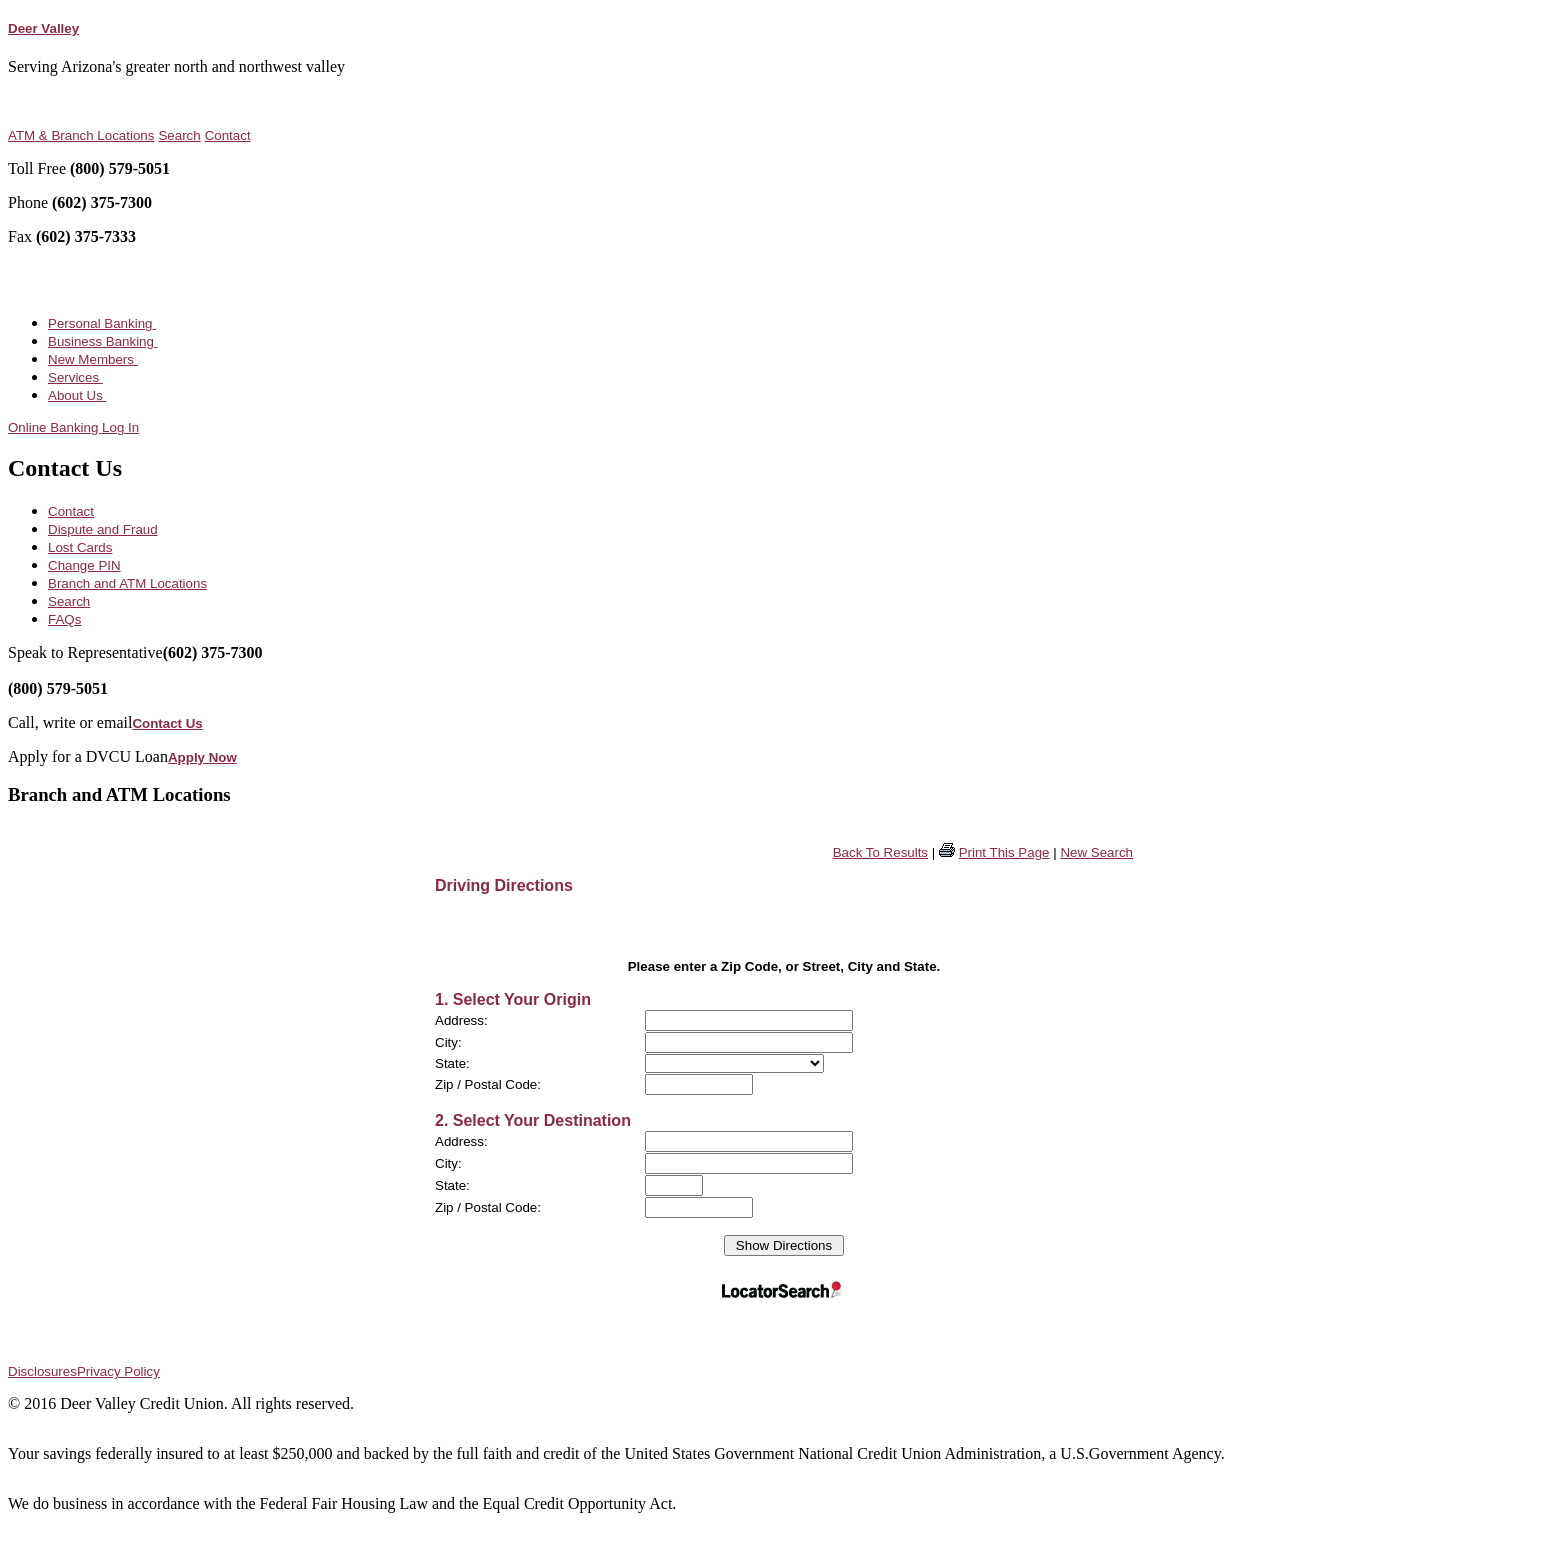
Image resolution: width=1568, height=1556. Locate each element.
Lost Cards (80, 547)
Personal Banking (102, 323)
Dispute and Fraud (103, 529)
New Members (93, 359)
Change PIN (84, 565)
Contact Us (167, 723)
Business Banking (103, 341)
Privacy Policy (118, 1371)
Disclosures (42, 1371)
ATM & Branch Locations (81, 135)
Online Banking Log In (73, 427)
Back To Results (880, 852)
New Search (1096, 852)
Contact (228, 135)
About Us (77, 395)
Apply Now (202, 757)
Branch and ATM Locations (127, 583)
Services (75, 377)
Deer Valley (43, 28)
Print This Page (1004, 852)
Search (179, 135)
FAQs (64, 619)
